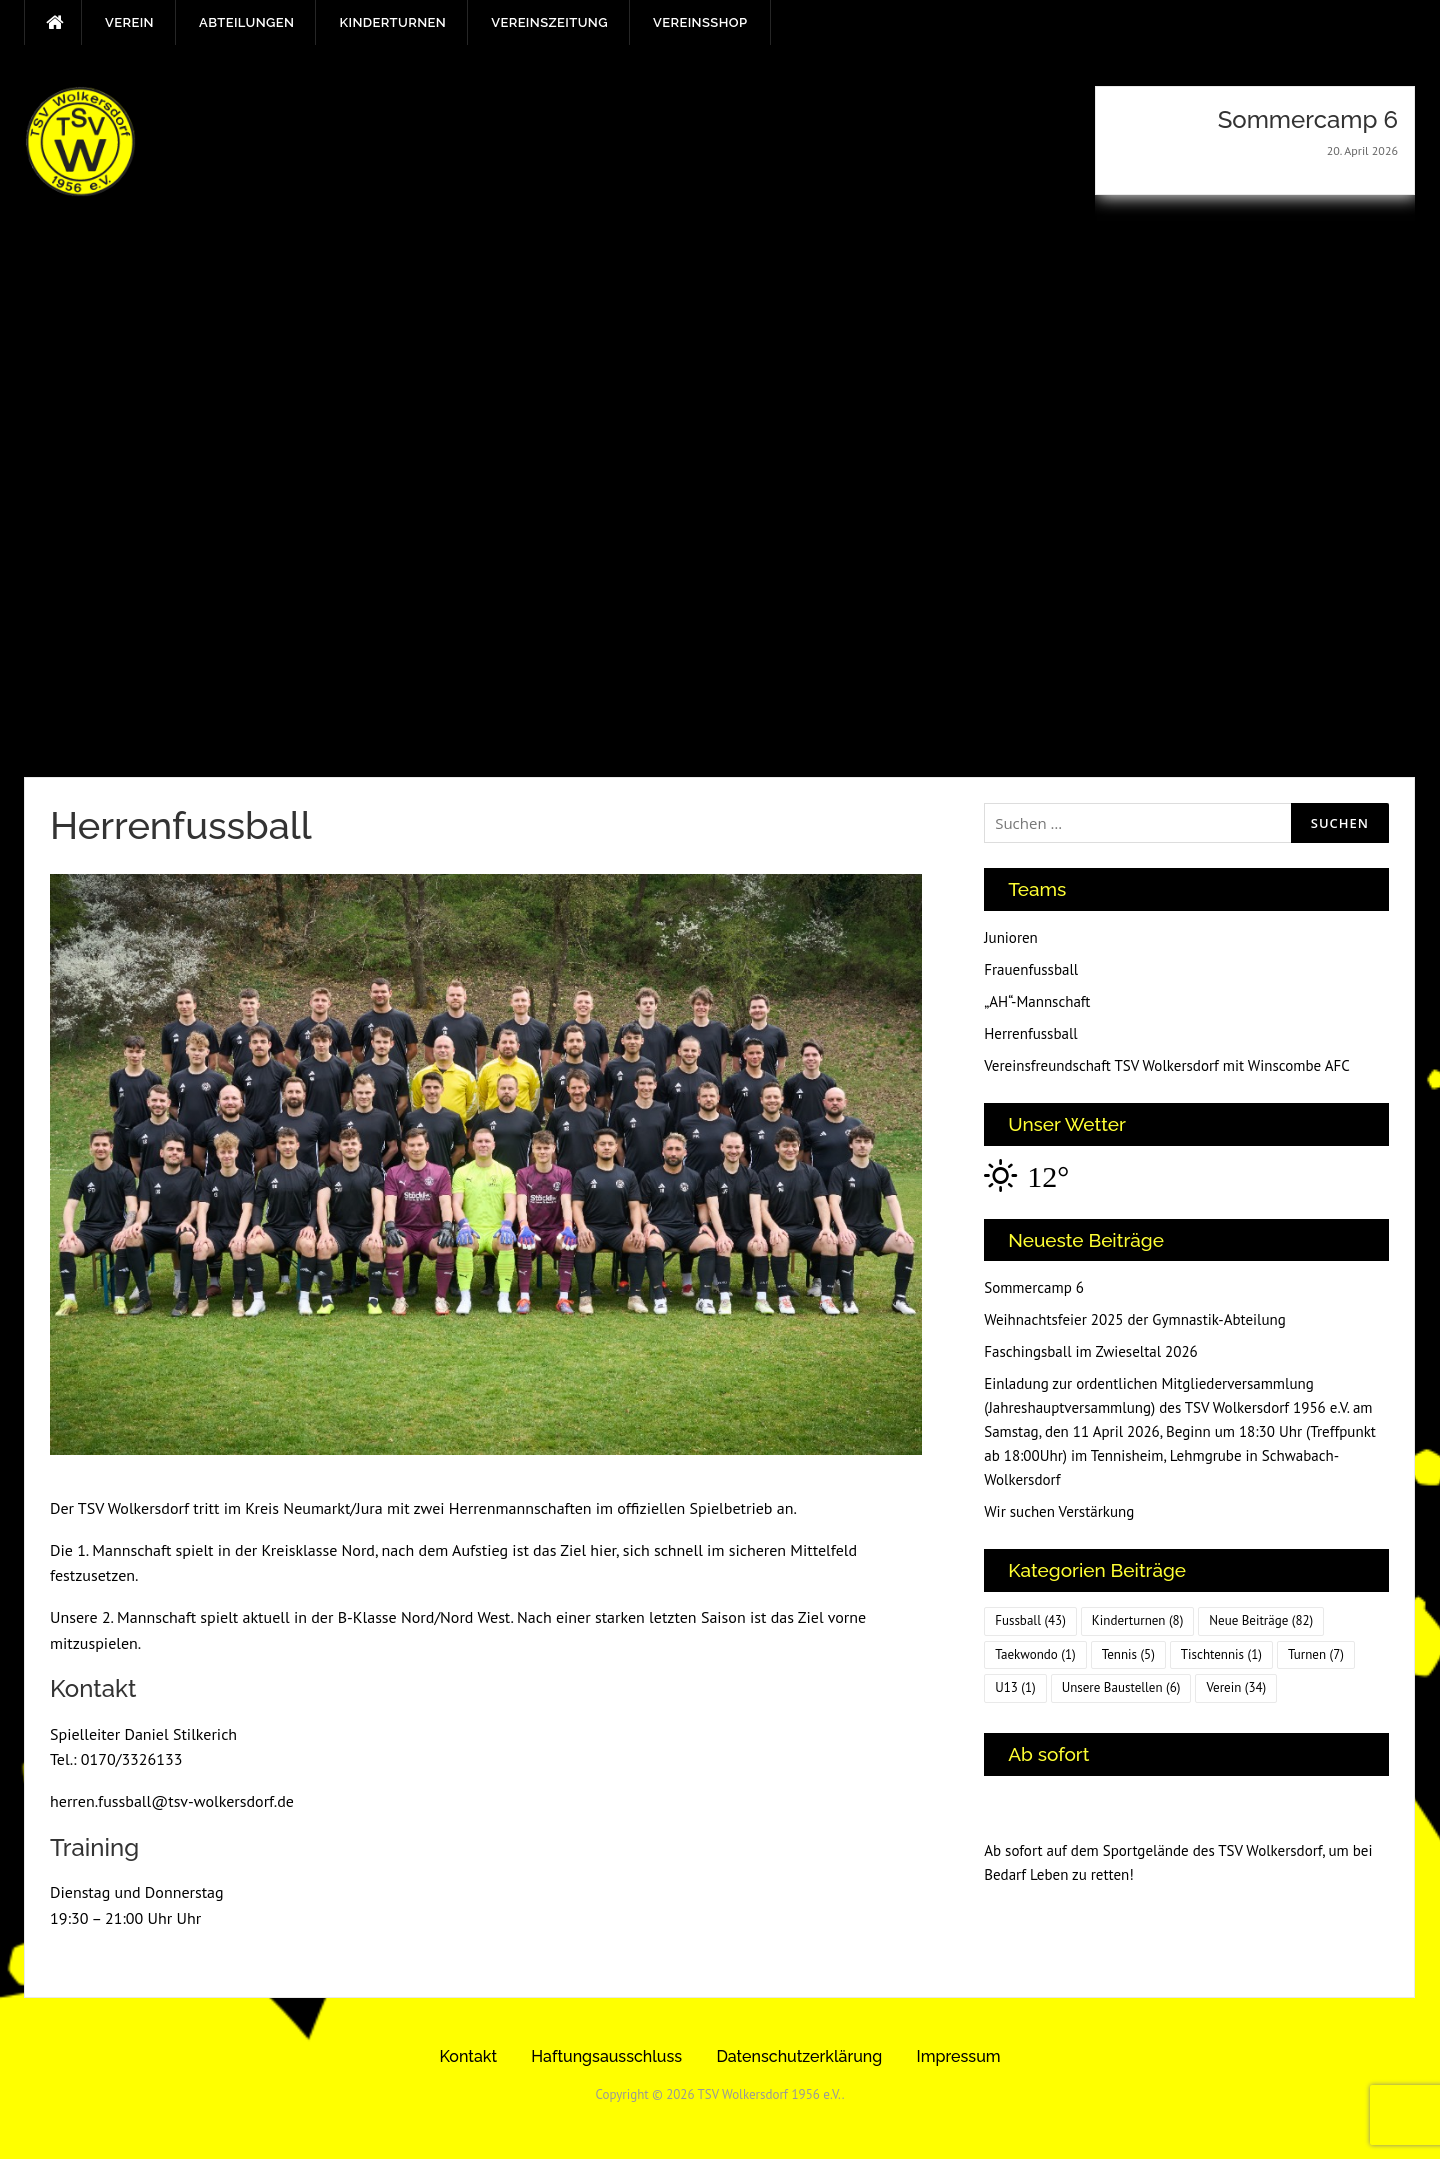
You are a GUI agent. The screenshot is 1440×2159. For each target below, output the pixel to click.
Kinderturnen (392, 22)
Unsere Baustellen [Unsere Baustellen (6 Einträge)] (1121, 1687)
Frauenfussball (1031, 969)
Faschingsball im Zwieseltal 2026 (1091, 1351)
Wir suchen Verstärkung (1059, 1511)
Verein (129, 22)
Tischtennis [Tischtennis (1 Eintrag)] (1221, 1654)
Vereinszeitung (549, 22)
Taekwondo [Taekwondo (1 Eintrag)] (1035, 1654)
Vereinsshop (700, 22)
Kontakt (468, 2056)
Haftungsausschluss (606, 2056)
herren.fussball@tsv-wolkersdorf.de (172, 1801)
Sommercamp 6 (1034, 1287)
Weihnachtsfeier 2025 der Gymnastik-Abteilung (1135, 1319)
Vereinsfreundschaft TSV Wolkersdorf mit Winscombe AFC (1167, 1065)
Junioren (1011, 937)
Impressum (959, 2056)
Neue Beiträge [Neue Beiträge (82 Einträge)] (1261, 1620)
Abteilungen (246, 22)
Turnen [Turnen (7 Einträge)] (1316, 1654)
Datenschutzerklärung (799, 2056)
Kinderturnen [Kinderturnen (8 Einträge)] (1137, 1620)
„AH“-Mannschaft (1037, 1001)
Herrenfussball (1031, 1033)
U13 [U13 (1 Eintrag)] (1015, 1687)
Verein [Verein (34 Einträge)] (1236, 1687)
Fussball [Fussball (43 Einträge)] (1030, 1620)
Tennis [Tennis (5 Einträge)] (1128, 1654)
